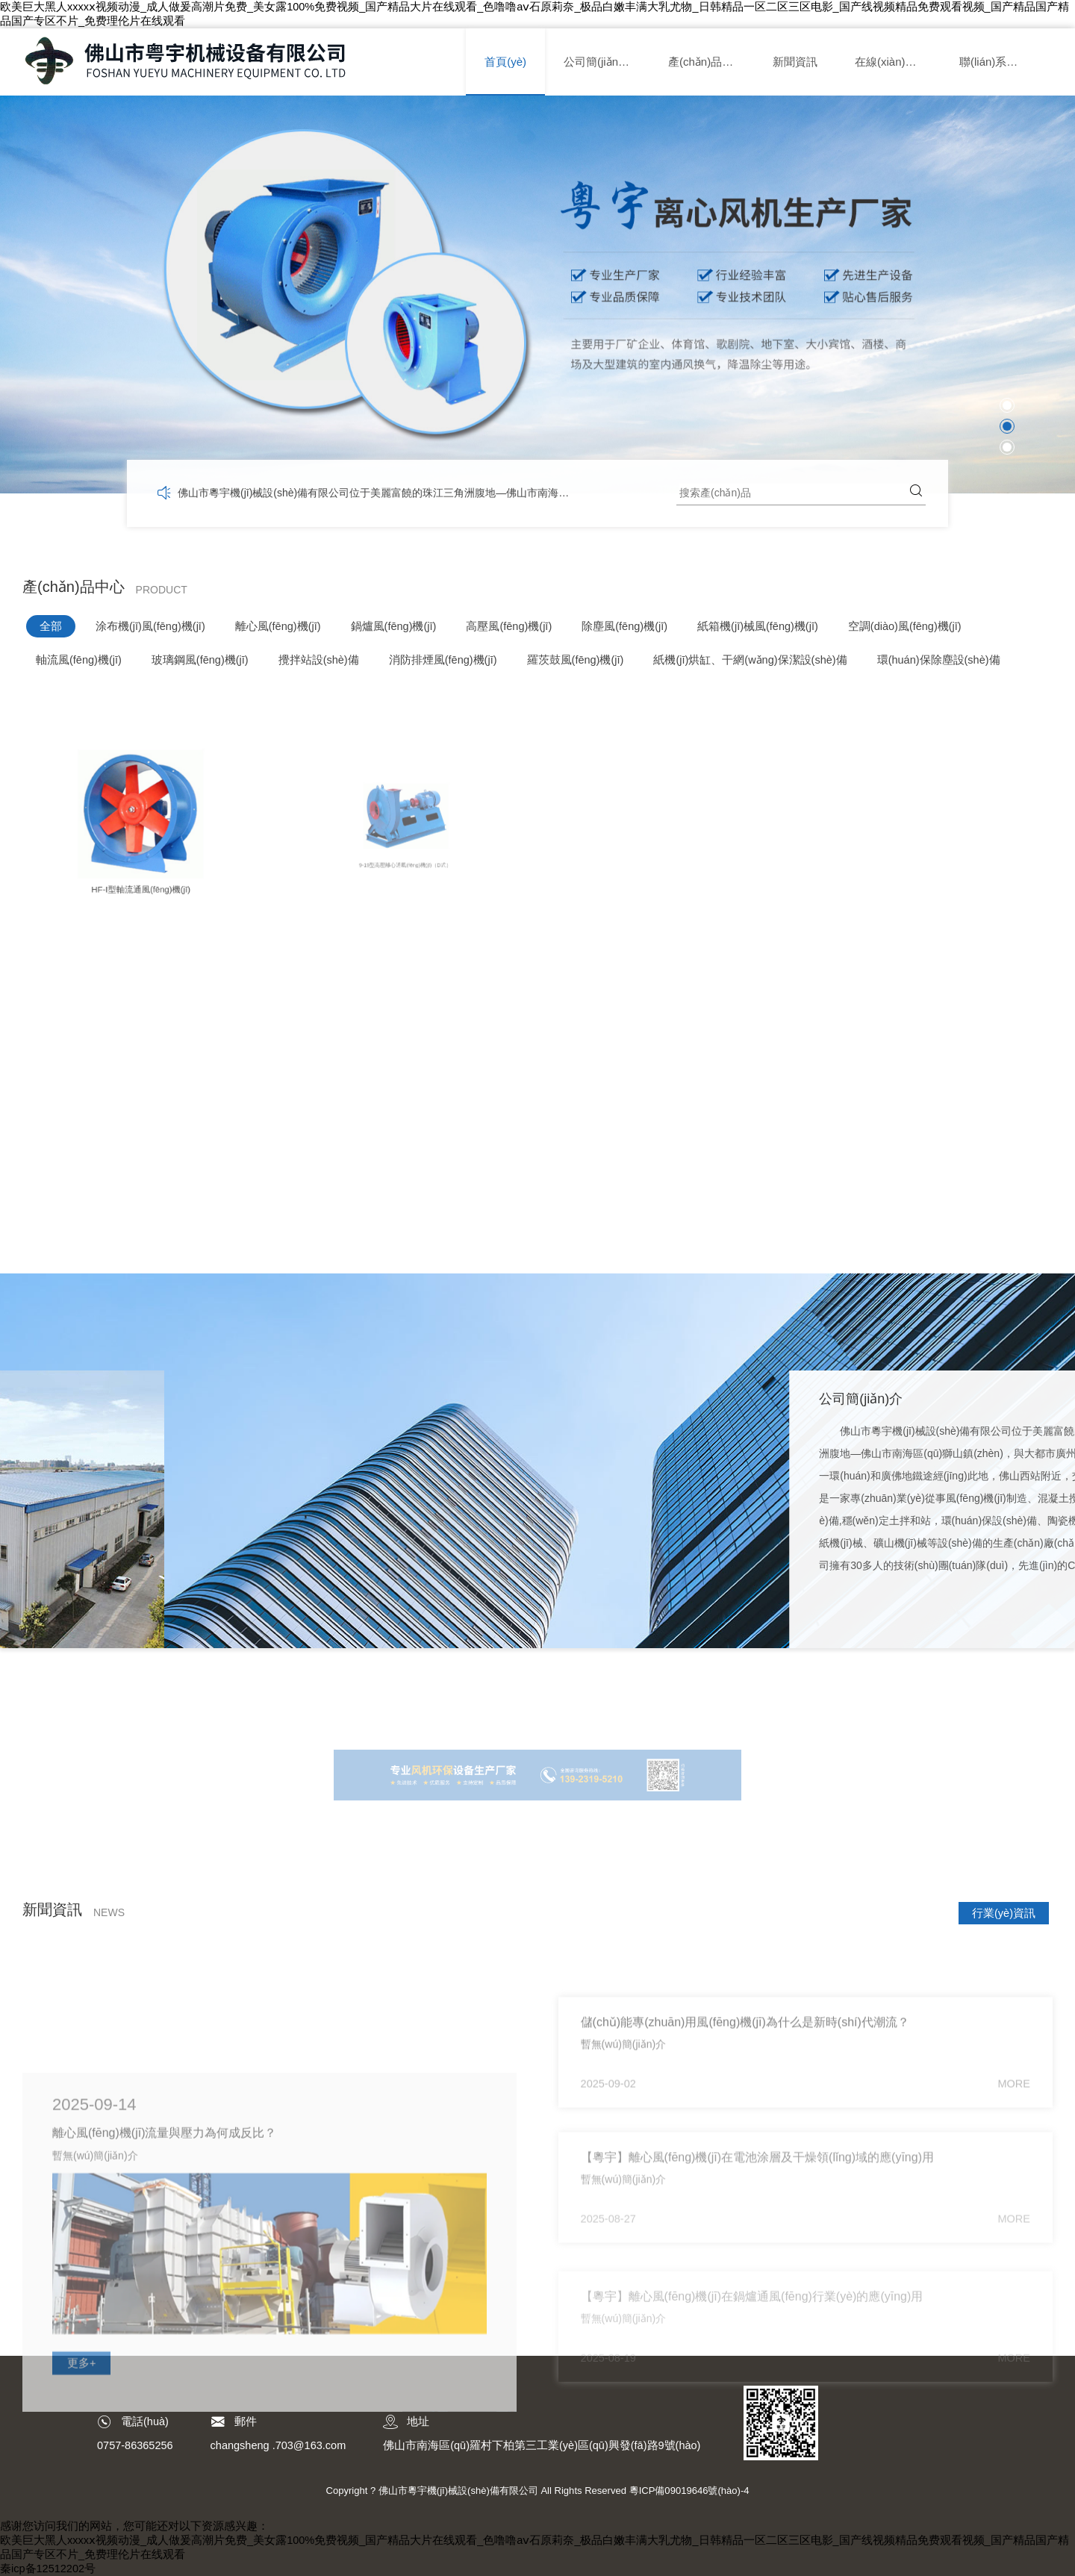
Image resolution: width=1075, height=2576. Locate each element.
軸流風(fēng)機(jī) (79, 660)
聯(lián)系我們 (994, 61)
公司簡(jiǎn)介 (598, 61)
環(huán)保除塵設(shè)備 (938, 660)
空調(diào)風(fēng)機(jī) (905, 626)
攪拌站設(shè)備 (318, 660)
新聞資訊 (795, 61)
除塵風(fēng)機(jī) (624, 626)
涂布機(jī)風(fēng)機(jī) (150, 626)
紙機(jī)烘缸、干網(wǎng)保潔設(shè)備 (750, 660)
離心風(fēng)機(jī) (278, 626)
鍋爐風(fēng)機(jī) (394, 626)
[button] (1007, 405)
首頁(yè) (505, 61)
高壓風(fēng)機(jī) (509, 626)
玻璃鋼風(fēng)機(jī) (200, 660)
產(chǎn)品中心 (706, 61)
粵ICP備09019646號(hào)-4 (689, 2490)
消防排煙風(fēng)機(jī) (443, 660)
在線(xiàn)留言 (891, 61)
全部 (51, 626)
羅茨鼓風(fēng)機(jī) (575, 660)
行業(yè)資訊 (1003, 1913)
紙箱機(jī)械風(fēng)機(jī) (757, 626)
